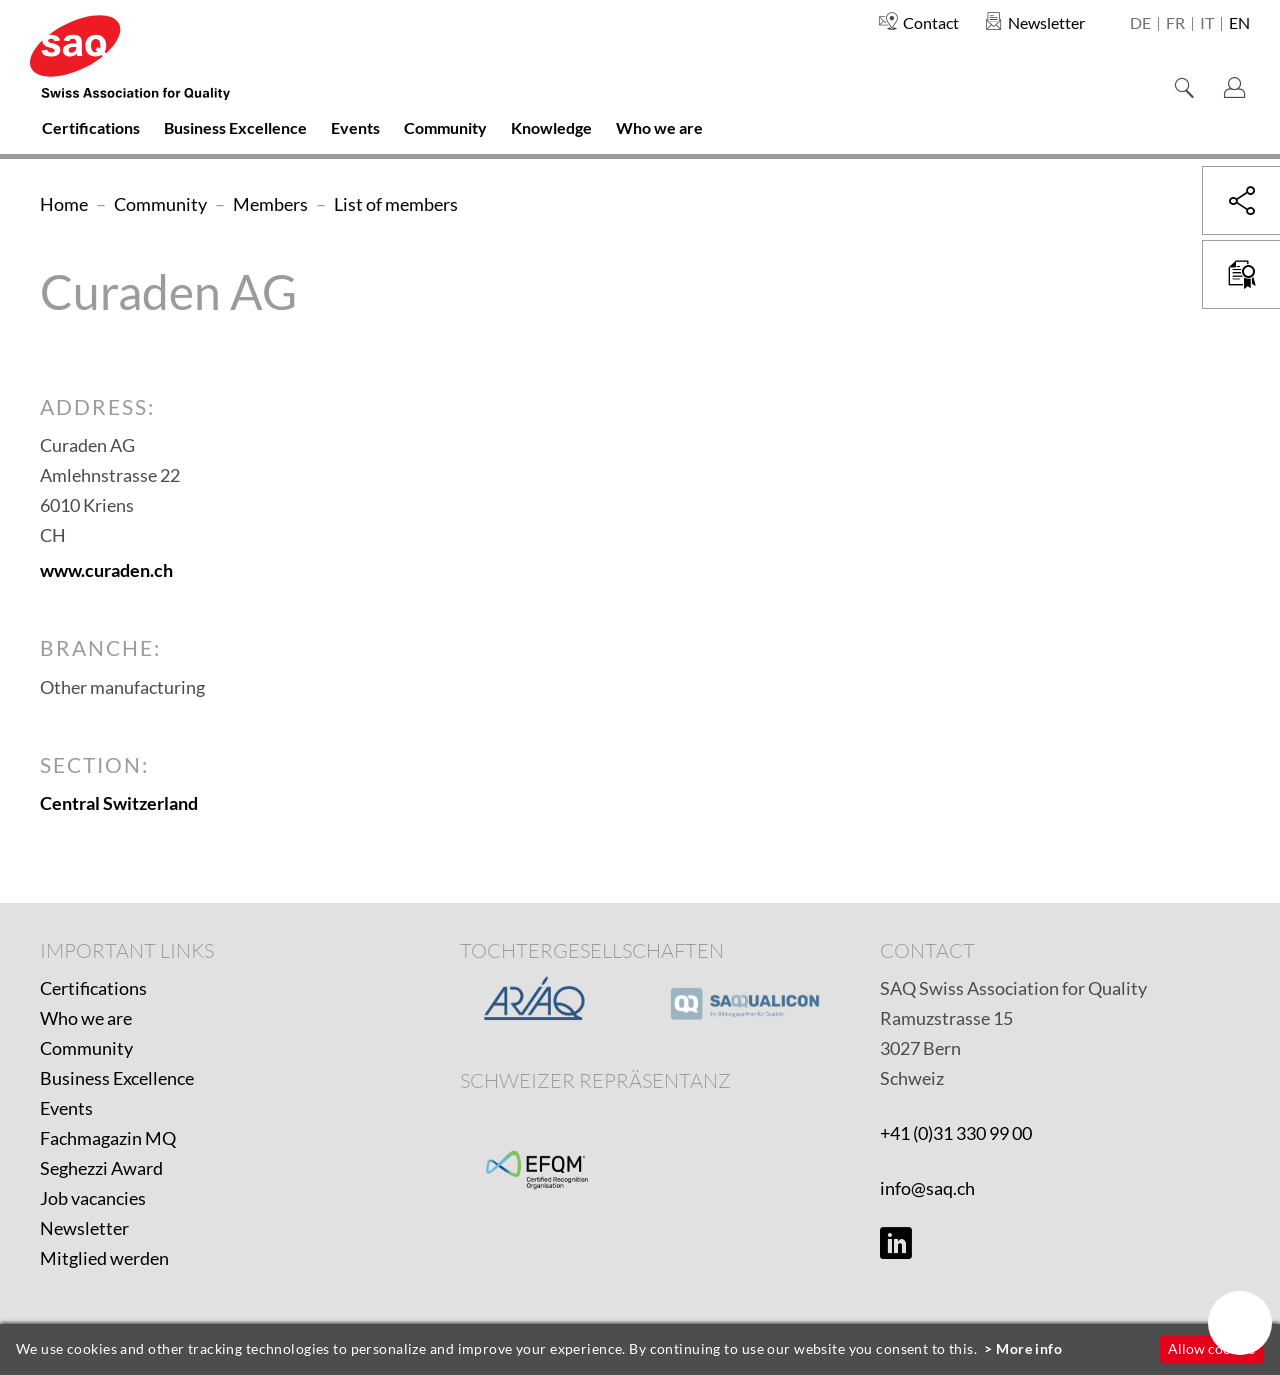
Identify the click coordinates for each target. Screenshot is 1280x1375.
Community (86, 1048)
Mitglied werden (104, 1258)
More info (1029, 1348)
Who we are (86, 1018)
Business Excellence (117, 1078)
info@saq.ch (927, 1188)
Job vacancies (93, 1198)
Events (66, 1108)
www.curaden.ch (106, 570)
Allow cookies (1211, 1348)
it (1207, 24)
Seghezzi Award (101, 1168)
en (1239, 24)
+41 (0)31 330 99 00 (956, 1133)
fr (1175, 24)
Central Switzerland (119, 803)
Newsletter (84, 1228)
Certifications (93, 988)
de (1140, 24)
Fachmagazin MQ (108, 1138)
